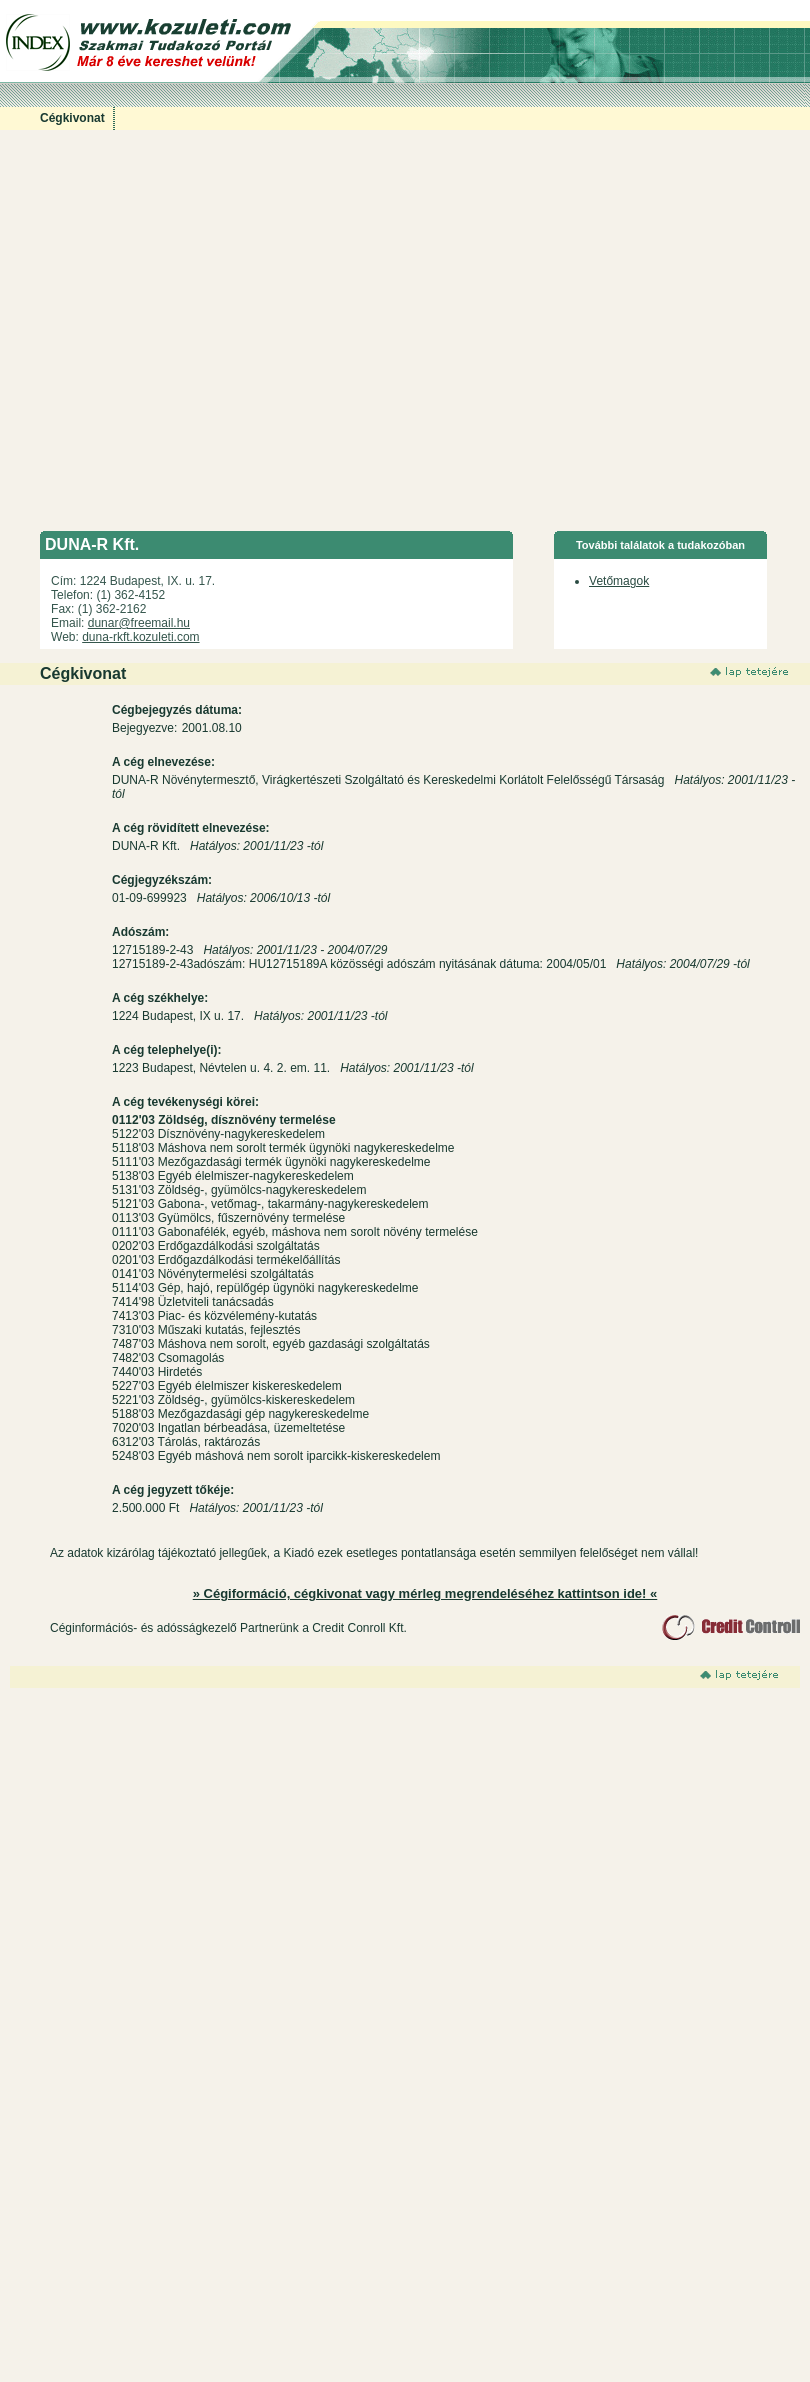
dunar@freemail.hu (139, 623)
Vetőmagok (619, 581)
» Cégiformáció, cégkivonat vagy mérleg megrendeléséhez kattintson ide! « (425, 1593)
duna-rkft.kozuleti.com (140, 637)
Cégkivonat (72, 118)
